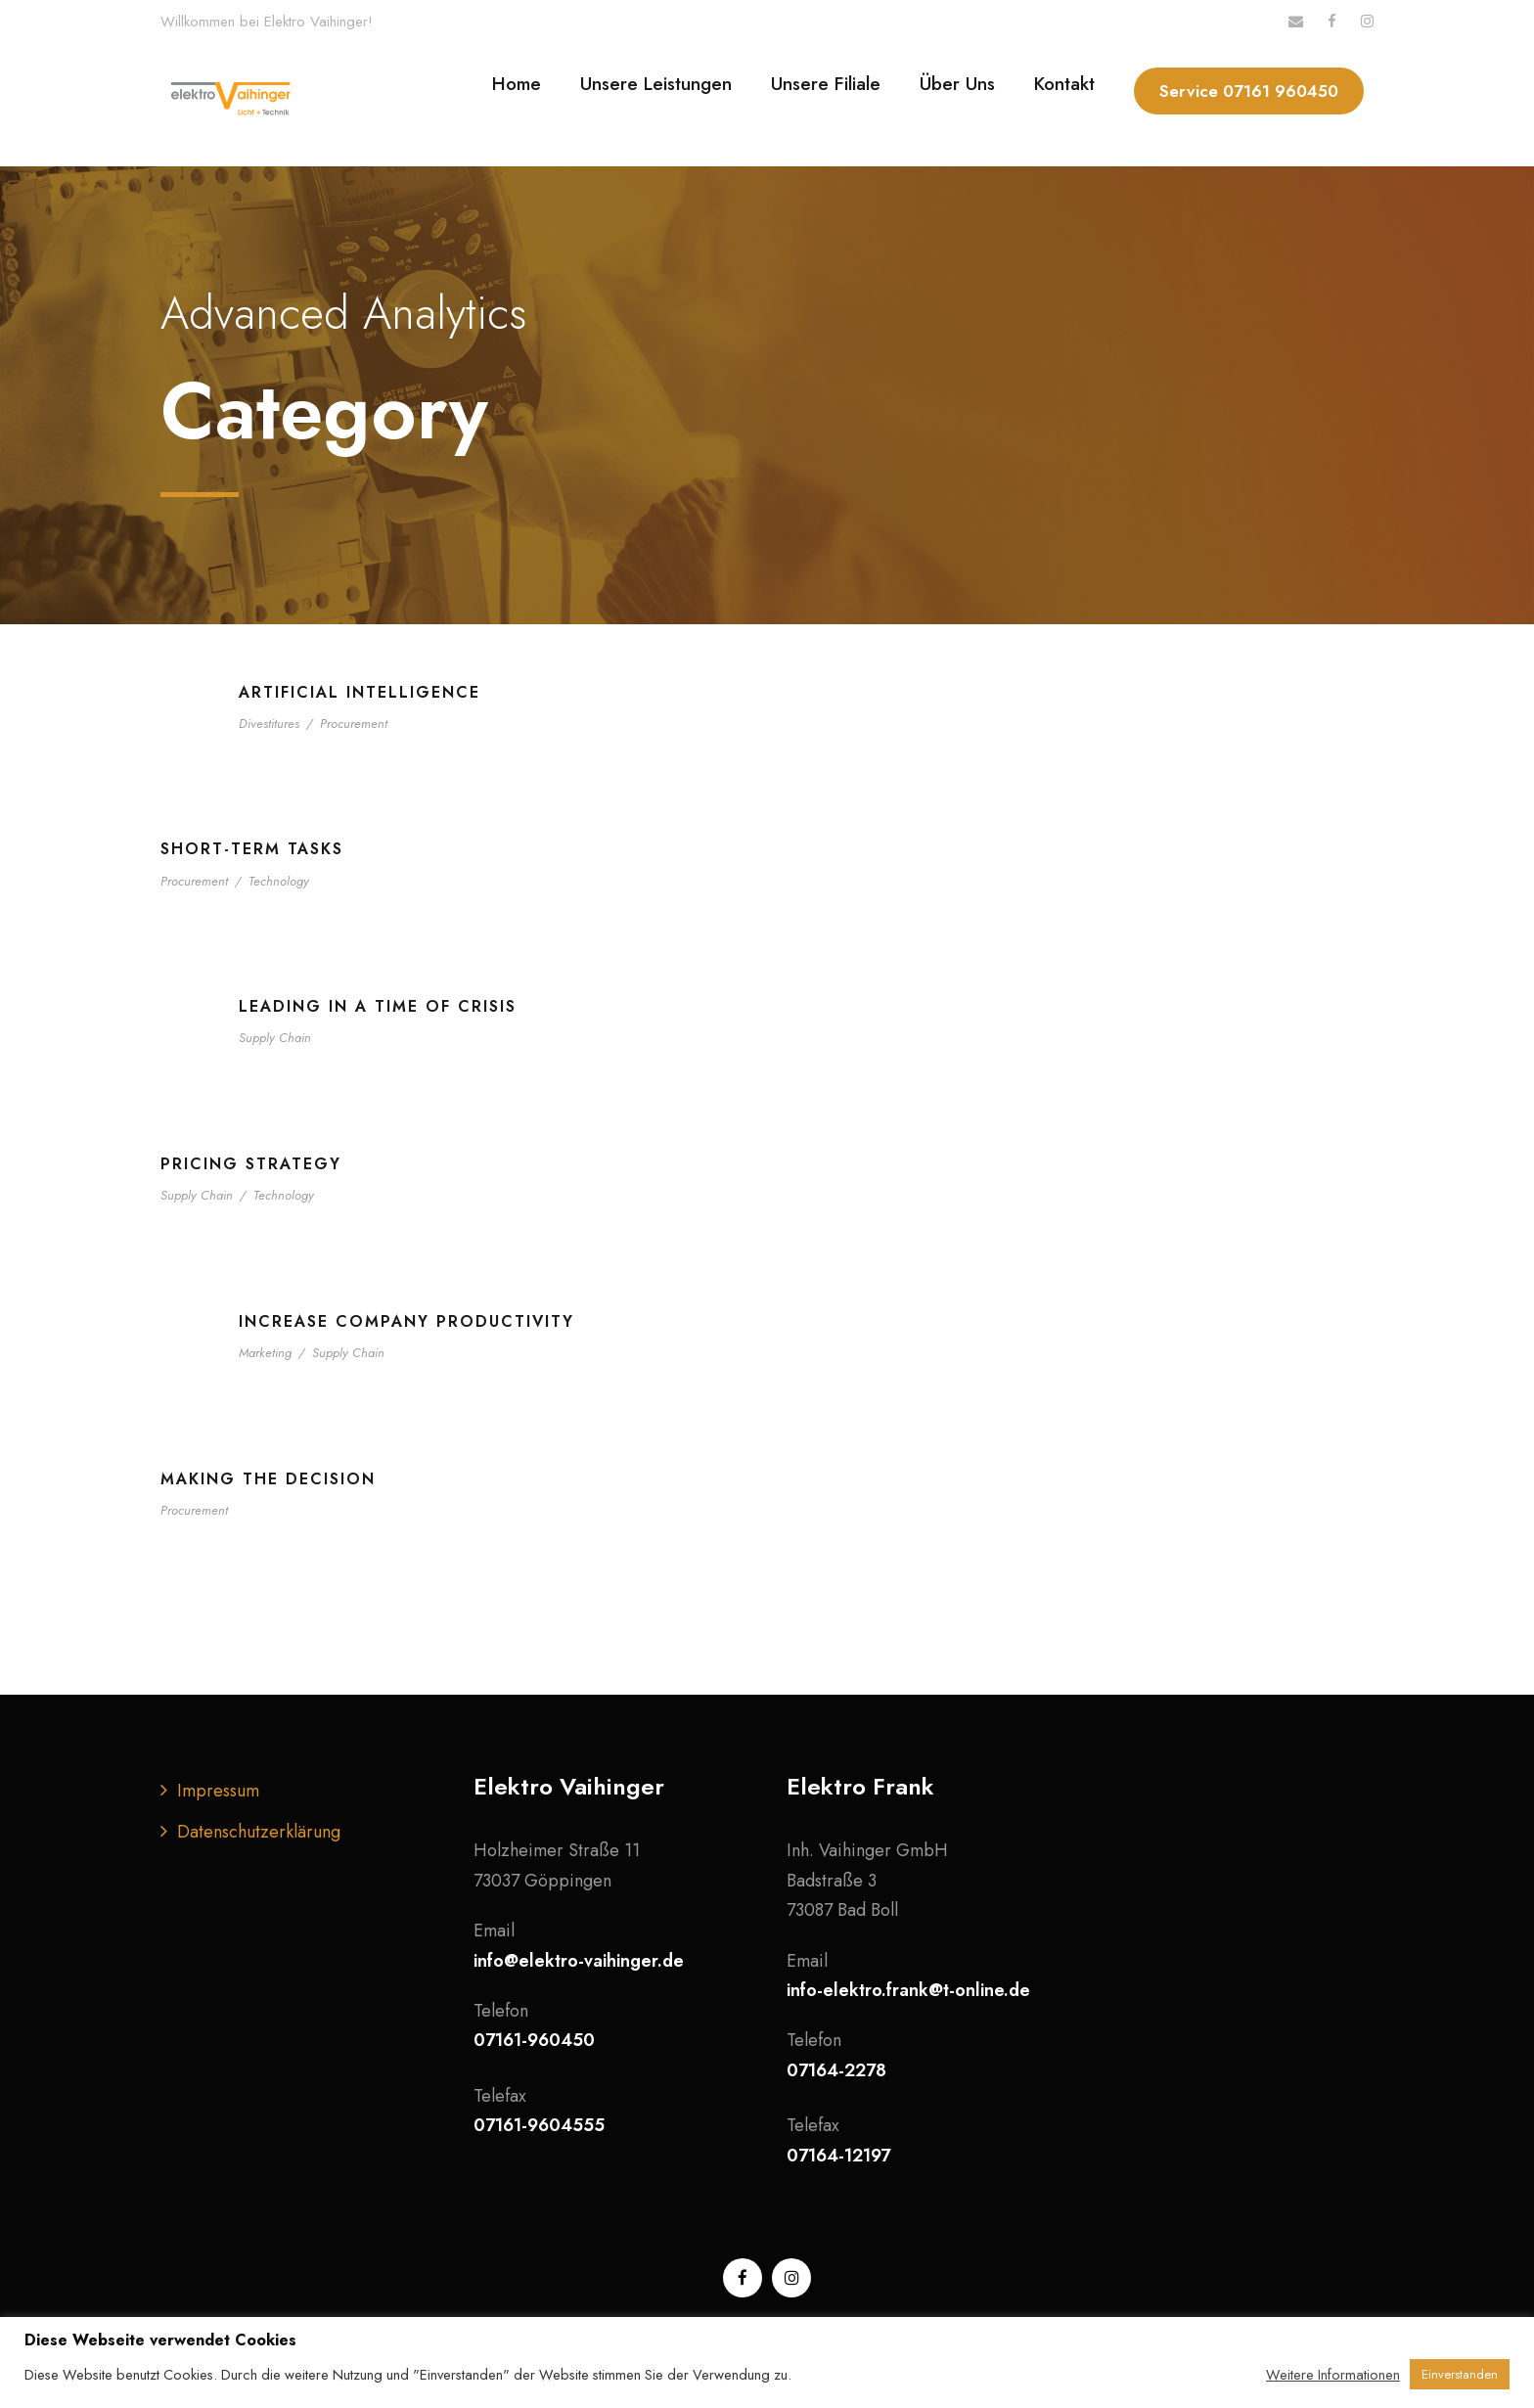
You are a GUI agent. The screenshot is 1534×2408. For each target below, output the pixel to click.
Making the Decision (268, 1479)
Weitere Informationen (1333, 2375)
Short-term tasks (251, 849)
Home (516, 83)
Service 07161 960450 (1248, 91)
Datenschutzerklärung (258, 1831)
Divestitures (269, 723)
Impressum (218, 1790)
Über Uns (957, 83)
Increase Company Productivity (406, 1321)
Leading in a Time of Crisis (378, 1006)
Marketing (265, 1352)
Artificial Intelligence (359, 692)
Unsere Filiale (825, 83)
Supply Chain (275, 1037)
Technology (278, 881)
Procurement (353, 723)
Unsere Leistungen (656, 83)
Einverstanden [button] (1459, 2374)
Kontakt (1064, 83)
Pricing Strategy (250, 1164)
